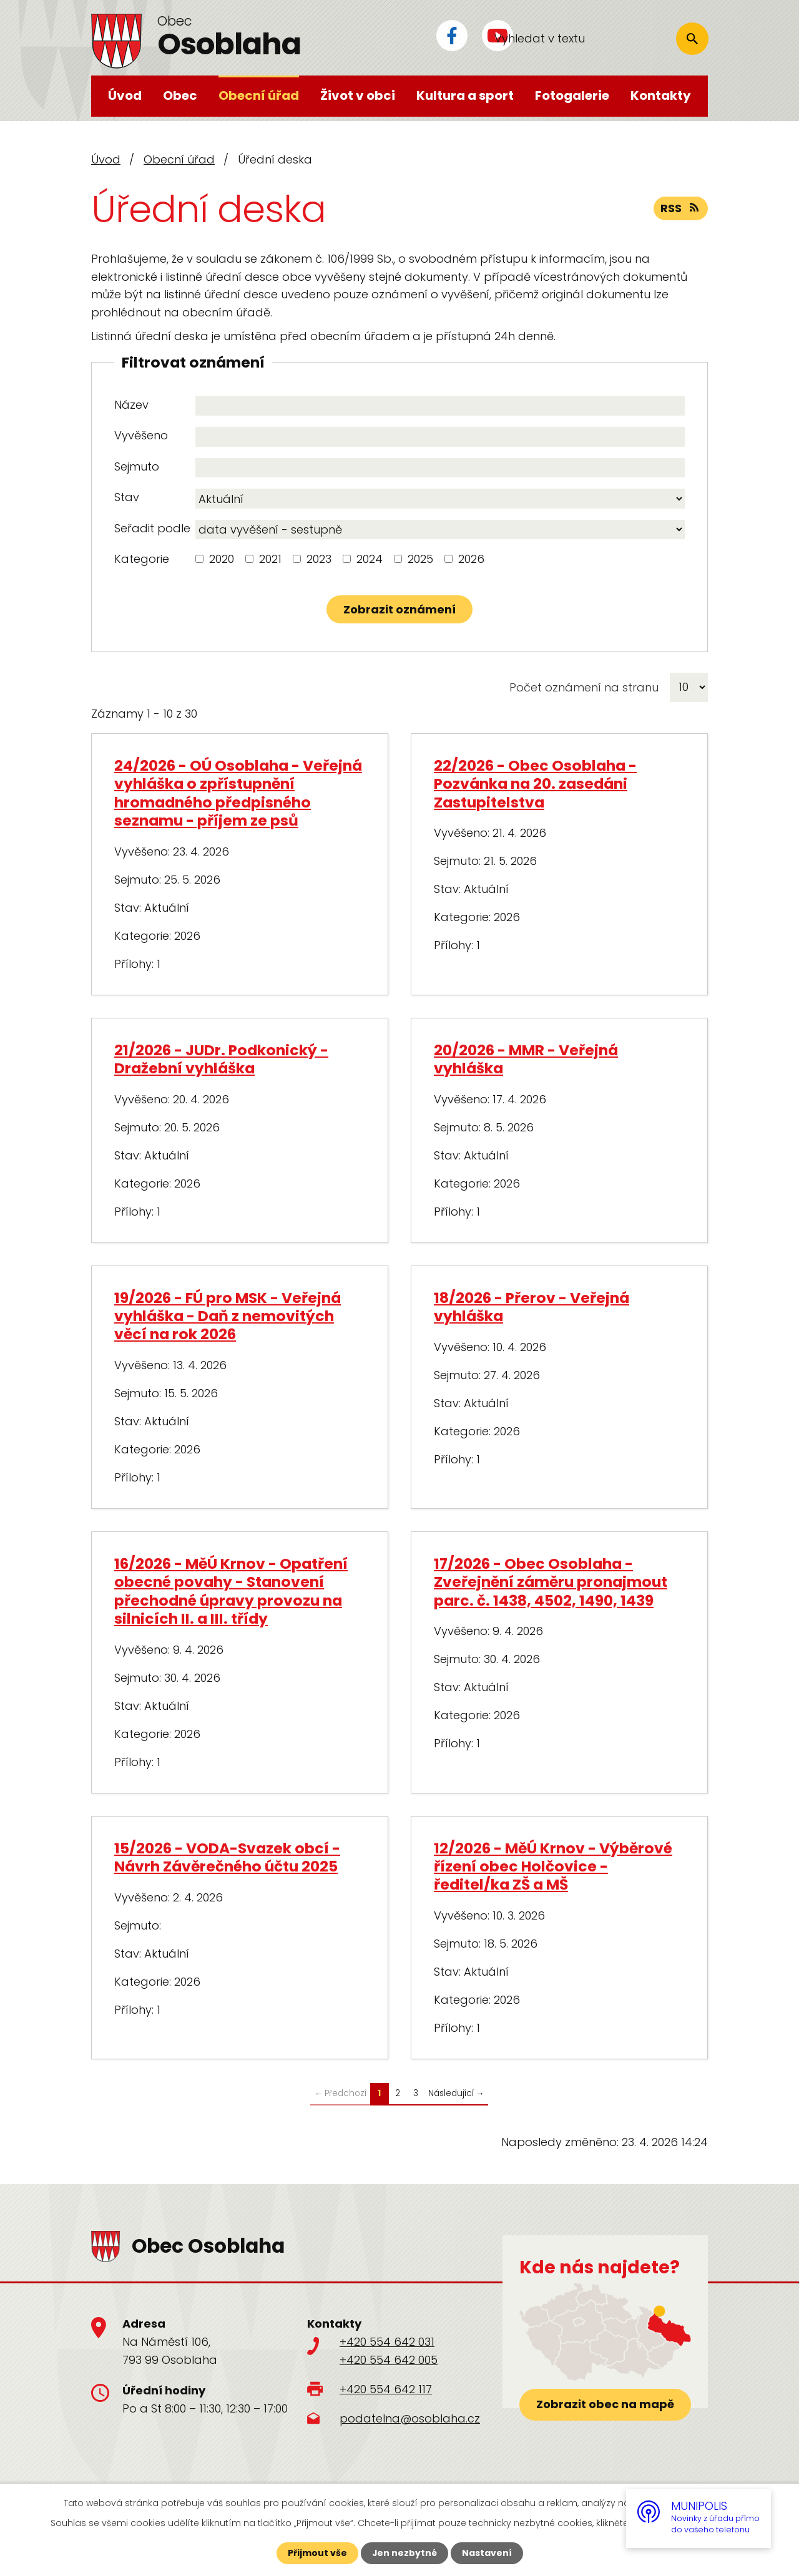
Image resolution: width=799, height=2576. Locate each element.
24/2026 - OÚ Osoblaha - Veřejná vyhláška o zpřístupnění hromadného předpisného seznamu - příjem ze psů (238, 793)
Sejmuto (136, 466)
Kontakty (660, 95)
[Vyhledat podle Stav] (440, 499)
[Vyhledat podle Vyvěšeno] (440, 437)
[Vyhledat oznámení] (399, 609)
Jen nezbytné (404, 2553)
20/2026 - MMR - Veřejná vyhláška (526, 1059)
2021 (270, 559)
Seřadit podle (152, 528)
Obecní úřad (258, 95)
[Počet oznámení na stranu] (689, 687)
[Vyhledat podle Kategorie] (199, 559)
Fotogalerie (572, 95)
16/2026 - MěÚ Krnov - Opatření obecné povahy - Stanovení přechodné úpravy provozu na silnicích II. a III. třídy (231, 1591)
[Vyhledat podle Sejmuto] (440, 468)
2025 (420, 559)
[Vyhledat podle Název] (440, 406)
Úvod (125, 95)
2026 (471, 559)
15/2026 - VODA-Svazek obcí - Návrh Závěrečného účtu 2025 (227, 1857)
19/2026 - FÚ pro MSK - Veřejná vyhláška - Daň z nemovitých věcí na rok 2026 (227, 1316)
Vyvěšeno (141, 435)
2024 (369, 559)
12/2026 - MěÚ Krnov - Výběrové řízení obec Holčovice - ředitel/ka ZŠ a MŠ (553, 1866)
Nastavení (487, 2553)
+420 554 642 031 (387, 2341)
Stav (126, 497)
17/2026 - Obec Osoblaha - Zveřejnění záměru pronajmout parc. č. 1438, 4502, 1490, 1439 (550, 1582)
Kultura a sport (465, 95)
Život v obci (357, 95)
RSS (681, 209)
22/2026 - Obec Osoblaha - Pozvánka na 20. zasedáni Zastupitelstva (535, 783)
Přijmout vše (316, 2553)
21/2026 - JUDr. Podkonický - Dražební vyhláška (221, 1059)
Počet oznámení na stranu (584, 687)
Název (131, 404)
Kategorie (141, 559)
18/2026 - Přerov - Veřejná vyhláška (531, 1306)
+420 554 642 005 (389, 2360)
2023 (318, 559)
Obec (180, 95)
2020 (221, 559)
